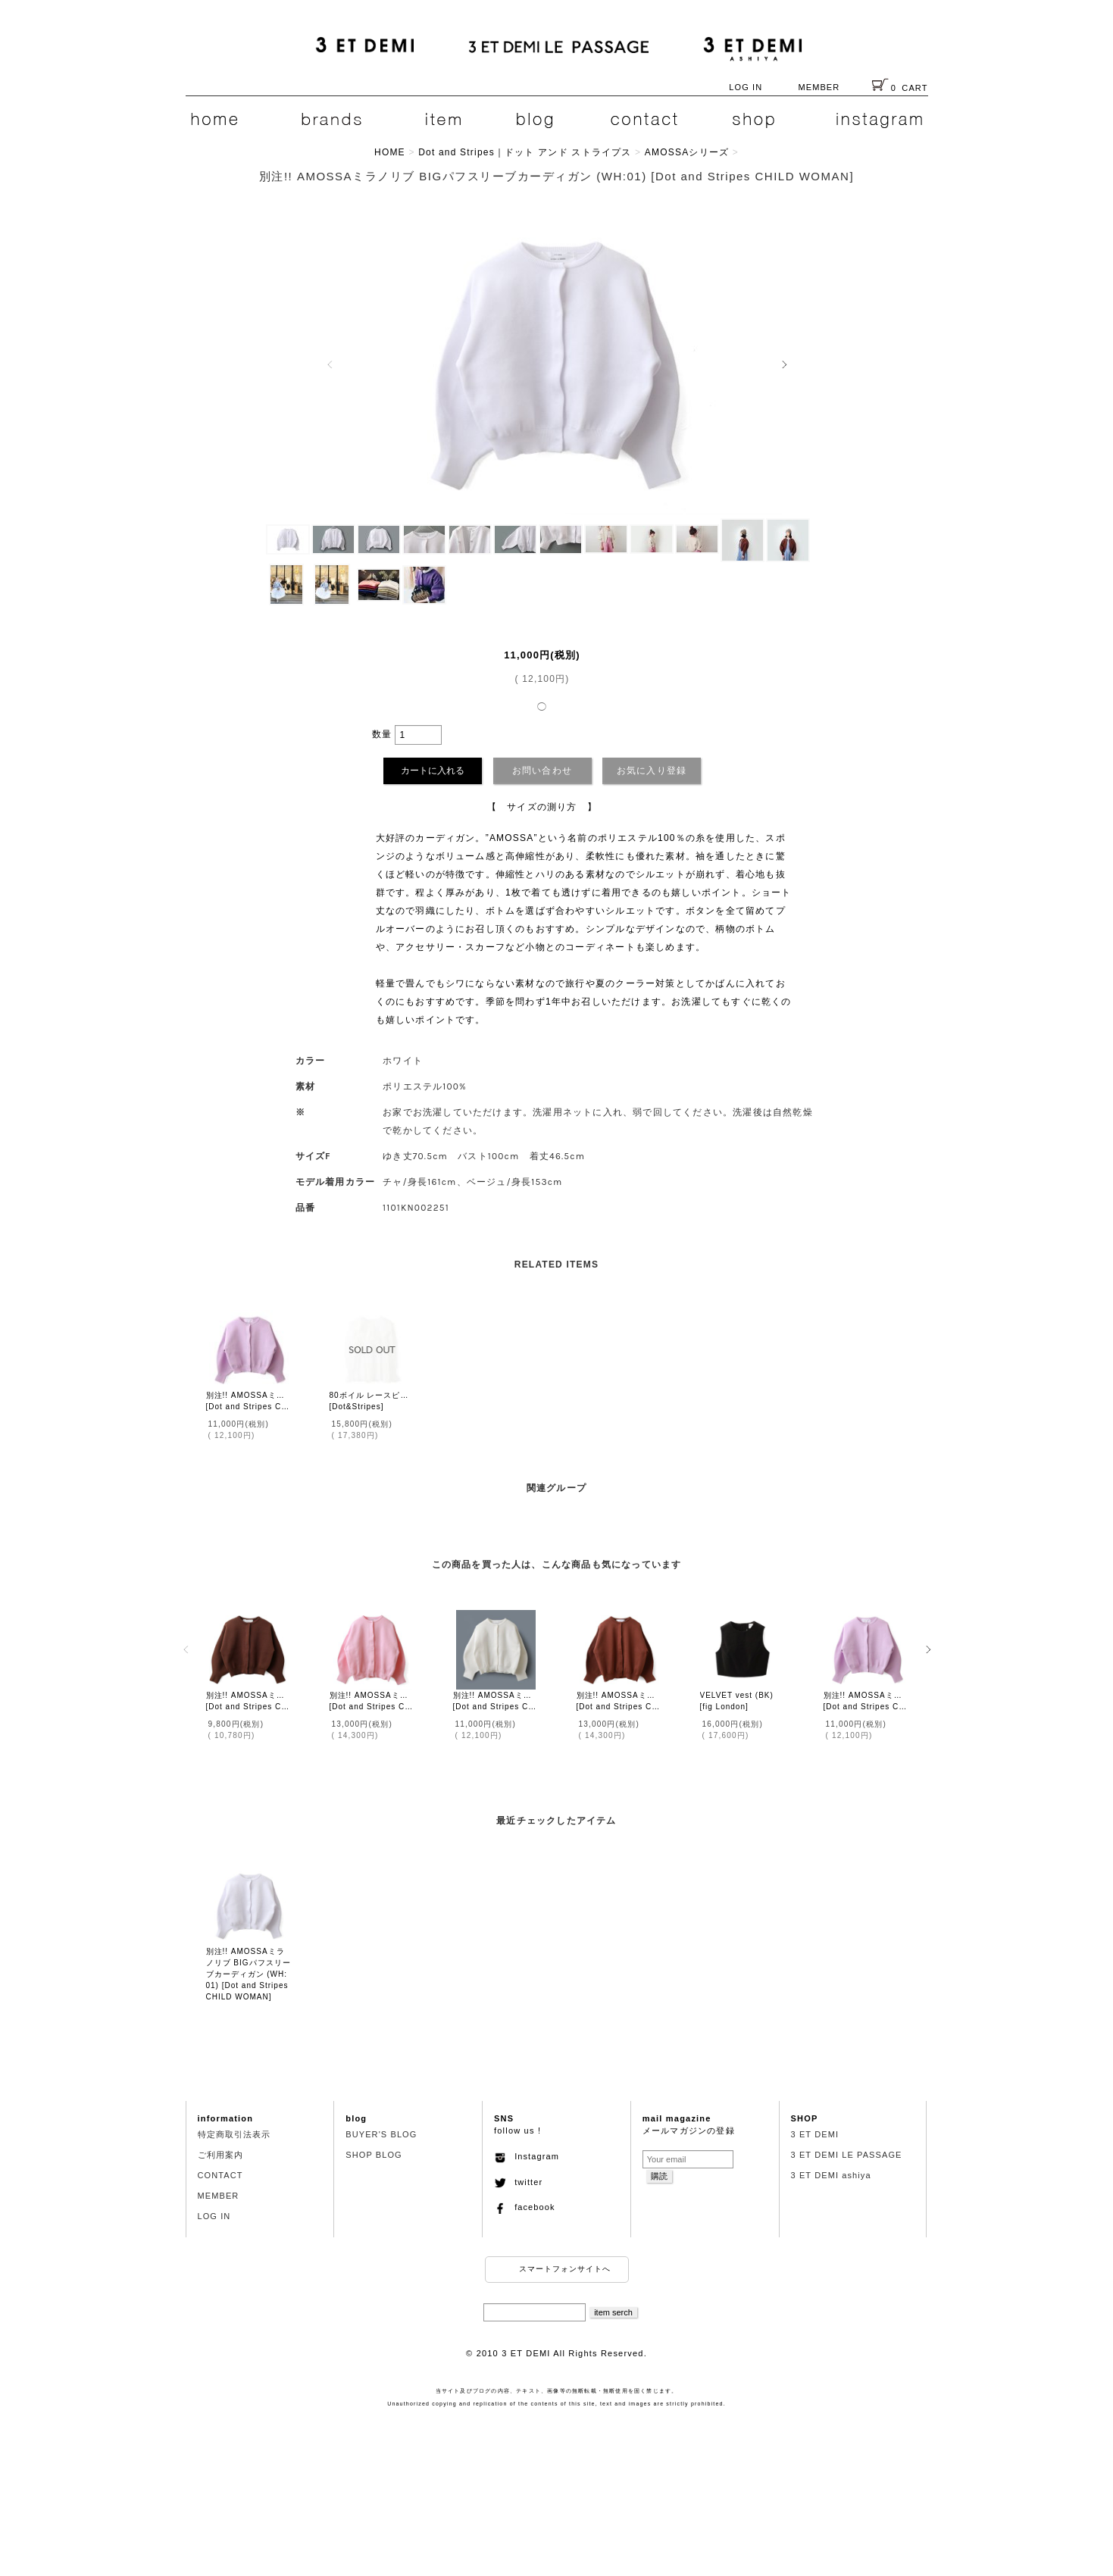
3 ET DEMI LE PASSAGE (846, 2154)
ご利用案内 (221, 2154)
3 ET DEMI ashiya (831, 2175)
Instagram (526, 2156)
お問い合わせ (542, 770)
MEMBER (818, 87)
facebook (524, 2207)
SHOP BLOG (373, 2154)
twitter (518, 2182)
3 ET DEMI (815, 2134)
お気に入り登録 (651, 770)
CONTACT (220, 2175)
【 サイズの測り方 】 (542, 807)
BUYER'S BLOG (381, 2134)
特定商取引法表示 (234, 2134)
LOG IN (745, 87)
